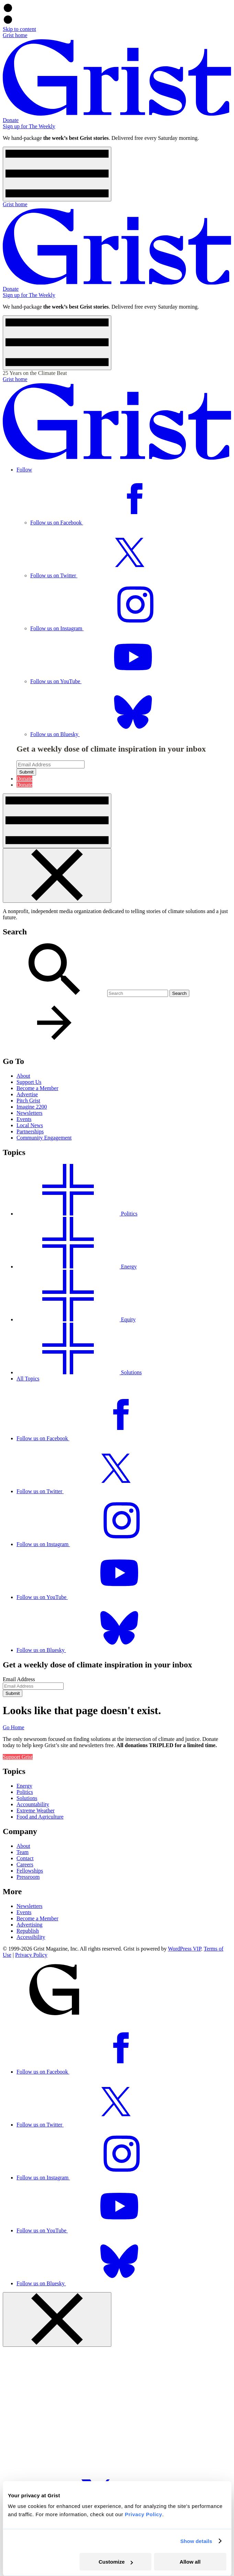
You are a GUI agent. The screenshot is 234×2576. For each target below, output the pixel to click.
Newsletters (29, 1906)
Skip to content (19, 29)
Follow (24, 470)
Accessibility (30, 1937)
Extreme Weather (35, 1810)
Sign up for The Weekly (29, 126)
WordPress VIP (184, 1949)
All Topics (28, 1378)
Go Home (13, 1727)
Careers (24, 1864)
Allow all (190, 2562)
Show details (196, 2541)
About (23, 1846)
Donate (11, 120)
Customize (116, 2562)
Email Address (19, 1679)
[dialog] (117, 1272)
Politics (24, 1792)
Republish (27, 1931)
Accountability (32, 1804)
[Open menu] (57, 174)
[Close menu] (57, 875)
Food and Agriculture (40, 1817)
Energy (24, 1786)
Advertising (29, 1925)
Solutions (26, 1798)
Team (22, 1852)
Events (24, 1912)
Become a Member (37, 1918)
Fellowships (29, 1871)
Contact (25, 1858)
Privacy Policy (31, 1955)
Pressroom (28, 1877)
